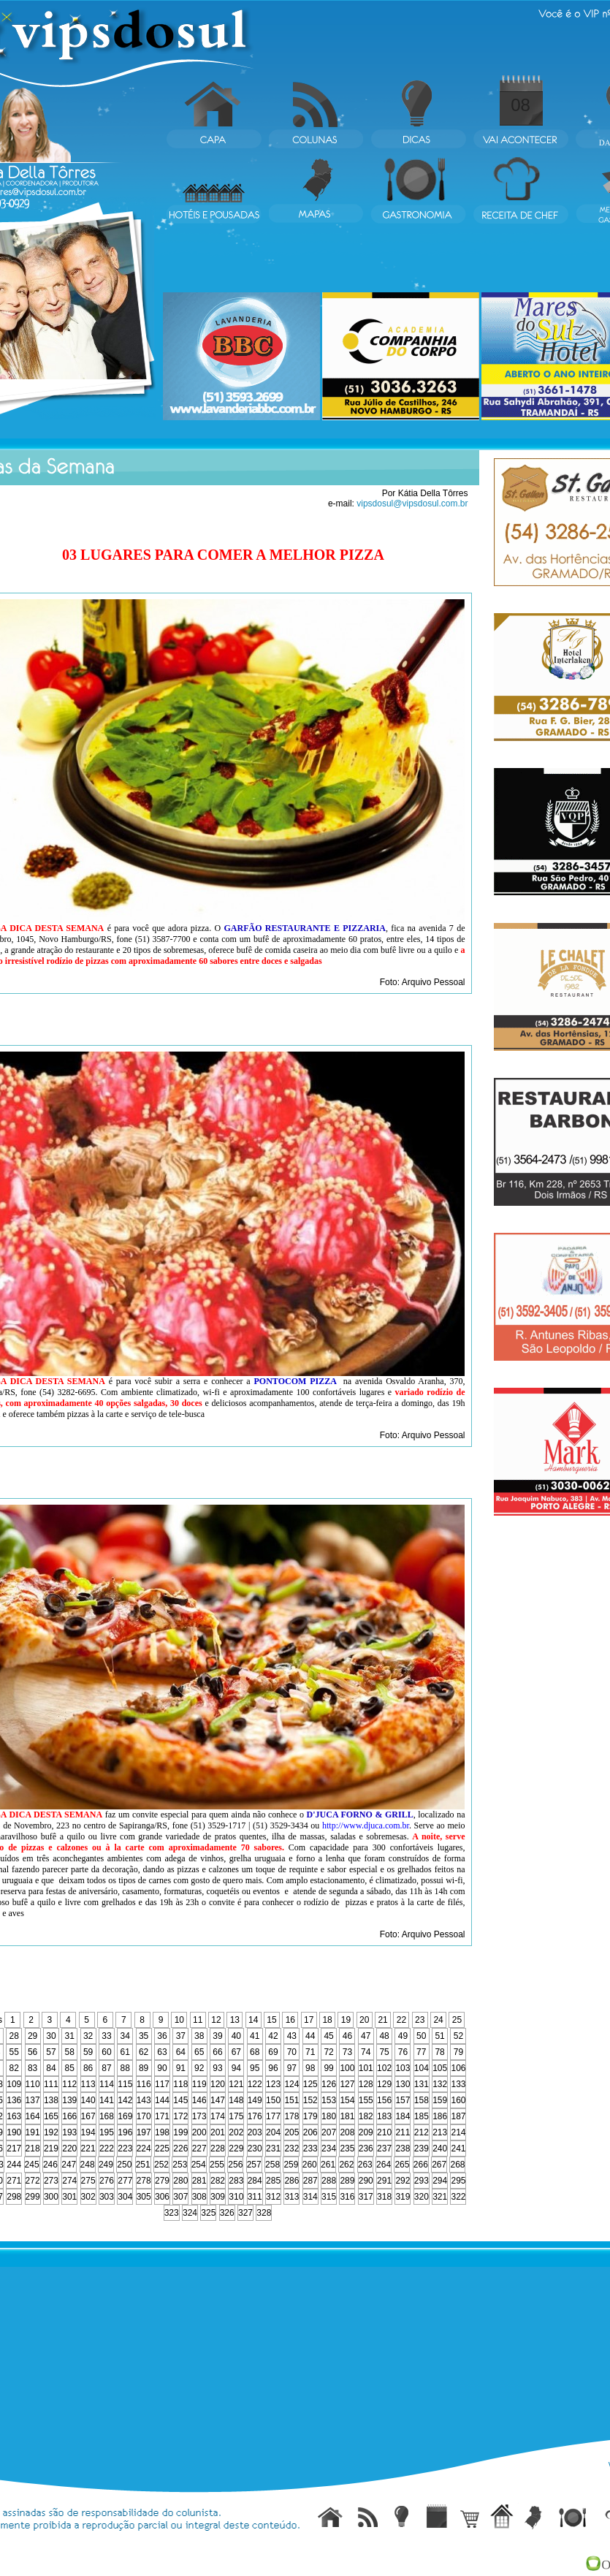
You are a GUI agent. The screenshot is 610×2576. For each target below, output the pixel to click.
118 (180, 2084)
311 (255, 2197)
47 (365, 2036)
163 (14, 2116)
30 (51, 2036)
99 (328, 2068)
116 (144, 2084)
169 (125, 2116)
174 (217, 2116)
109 (14, 2084)
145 (180, 2100)
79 (458, 2052)
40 (236, 2036)
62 (143, 2052)
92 (199, 2068)
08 (520, 105)
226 (180, 2148)
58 (70, 2052)
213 (439, 2132)
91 (181, 2068)
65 (199, 2052)
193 (69, 2132)
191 (33, 2132)
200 (199, 2132)
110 (33, 2084)
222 (106, 2148)
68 (254, 2052)
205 (291, 2132)
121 (236, 2084)
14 (253, 2020)
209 (366, 2132)
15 (271, 2020)
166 (69, 2116)
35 (143, 2036)
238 (402, 2148)
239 (421, 2148)
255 (217, 2164)
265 (401, 2164)
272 (33, 2181)
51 (439, 2036)
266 (420, 2164)
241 (458, 2148)
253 (179, 2164)
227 (199, 2148)
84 (51, 2068)
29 (32, 2036)
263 (365, 2164)
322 (458, 2197)
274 (69, 2181)
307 (180, 2197)
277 (125, 2181)
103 (402, 2068)
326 (227, 2213)
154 (347, 2100)
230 (255, 2148)
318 (384, 2197)
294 (439, 2181)
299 (33, 2197)
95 (254, 2068)
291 (384, 2181)
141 (106, 2100)
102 (384, 2068)
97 (292, 2068)
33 (106, 2036)
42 (273, 2036)
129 (384, 2084)
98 (310, 2068)
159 (439, 2100)
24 (438, 2020)
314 (310, 2197)
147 (217, 2100)
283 (236, 2181)
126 (328, 2084)
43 (292, 2036)
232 (291, 2148)
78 (439, 2052)
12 (216, 2020)
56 (32, 2052)
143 (144, 2100)
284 (255, 2181)
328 (263, 2213)
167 (88, 2116)
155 (366, 2100)
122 (255, 2084)
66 (217, 2052)
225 (162, 2148)
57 (51, 2052)
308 (199, 2197)
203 (255, 2132)
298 (14, 2197)
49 (403, 2036)
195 (106, 2132)
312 (273, 2197)
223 (125, 2148)
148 (236, 2100)
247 (68, 2164)
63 (162, 2052)
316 (347, 2197)
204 (273, 2132)
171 (162, 2116)
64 (181, 2052)
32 (88, 2036)
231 (273, 2148)
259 (290, 2164)
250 (124, 2164)
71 (310, 2052)
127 (347, 2084)
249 (106, 2164)
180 (328, 2116)
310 (236, 2197)
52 (458, 2036)
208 (347, 2132)
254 (198, 2164)
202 (236, 2132)
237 (384, 2148)
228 (217, 2148)
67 (236, 2052)
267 (439, 2164)
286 (291, 2181)
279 (162, 2181)
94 (236, 2068)
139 (69, 2100)
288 (328, 2181)
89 (143, 2068)
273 (51, 2181)
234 (328, 2148)
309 (217, 2197)
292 (402, 2181)
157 (402, 2100)
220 (69, 2148)
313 (291, 2197)
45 (328, 2036)
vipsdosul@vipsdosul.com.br (412, 503)
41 (254, 2036)
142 (125, 2100)
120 (217, 2084)
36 (162, 2036)
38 (199, 2036)
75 (384, 2052)
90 (162, 2068)
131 (421, 2084)
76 (403, 2052)
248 (87, 2164)
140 (88, 2100)
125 (310, 2084)
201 (217, 2132)
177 (273, 2116)
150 (273, 2100)
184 (402, 2116)
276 (106, 2181)
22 (401, 2020)
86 (88, 2068)
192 (51, 2132)
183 (384, 2116)
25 (457, 2020)
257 (254, 2164)
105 (439, 2068)
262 (346, 2164)
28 (14, 2036)
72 (328, 2052)
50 (421, 2036)
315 (328, 2197)
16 (290, 2020)
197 (144, 2132)
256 (235, 2164)
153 (328, 2100)
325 (208, 2213)
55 (14, 2052)
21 (382, 2020)
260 (309, 2164)
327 (245, 2213)
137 (33, 2100)
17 (308, 2020)
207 (328, 2132)
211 (402, 2132)
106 (458, 2068)
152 (310, 2100)
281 (199, 2181)
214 (458, 2132)
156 (384, 2100)
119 (199, 2084)
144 (162, 2100)
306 (162, 2197)
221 (88, 2148)
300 (51, 2197)
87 (106, 2068)
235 (347, 2148)
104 (421, 2068)
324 (190, 2213)
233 (310, 2148)
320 (421, 2197)
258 (272, 2164)
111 (51, 2084)
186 (439, 2116)
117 (162, 2084)
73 (347, 2052)
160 (458, 2100)
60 (106, 2052)
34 (125, 2036)
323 (171, 2213)
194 (88, 2132)
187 (458, 2116)
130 (402, 2084)
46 (347, 2036)
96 (273, 2068)
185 (421, 2116)
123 (273, 2084)
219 (51, 2148)
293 (421, 2181)
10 (179, 2020)
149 (255, 2100)
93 (217, 2068)
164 (33, 2116)
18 (327, 2020)
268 (457, 2164)
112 (69, 2084)
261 (328, 2164)
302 (88, 2197)
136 (14, 2100)
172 (180, 2116)
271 (14, 2181)
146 (199, 2100)
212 (421, 2132)
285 (273, 2181)
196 (125, 2132)
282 (217, 2181)
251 (143, 2164)
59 (88, 2052)
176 (255, 2116)
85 (70, 2068)
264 (383, 2164)
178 (291, 2116)
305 (144, 2197)
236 (366, 2148)
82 (14, 2068)
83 (32, 2068)
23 (419, 2020)
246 (50, 2164)
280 (180, 2181)
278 (144, 2181)
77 (421, 2052)
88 (125, 2068)
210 (384, 2132)
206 (310, 2132)
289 (347, 2181)
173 (199, 2116)
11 (197, 2020)
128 (366, 2084)
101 (366, 2068)
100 (347, 2068)
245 (32, 2164)
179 (310, 2116)
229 (236, 2148)
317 (366, 2197)
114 (106, 2084)
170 (144, 2116)
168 (106, 2116)
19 (346, 2020)
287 (310, 2181)
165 (51, 2116)
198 (162, 2132)
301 (69, 2197)
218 (33, 2148)
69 (273, 2052)
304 (125, 2197)
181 (347, 2116)
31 (70, 2036)
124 (291, 2084)
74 (365, 2052)
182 (366, 2116)
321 (439, 2197)
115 (125, 2084)
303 (106, 2197)
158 (421, 2100)
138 (51, 2100)
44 (310, 2036)
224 (144, 2148)
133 (458, 2084)
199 (180, 2132)
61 (125, 2052)
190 (14, 2132)
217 (14, 2148)
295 (458, 2181)
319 (402, 2197)
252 (161, 2164)
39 (217, 2036)
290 (366, 2181)
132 (439, 2084)
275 (88, 2181)
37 (181, 2036)
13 (235, 2020)
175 (236, 2116)
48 (384, 2036)
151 (291, 2100)
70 (292, 2052)
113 (88, 2084)
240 (439, 2148)
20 (364, 2020)
